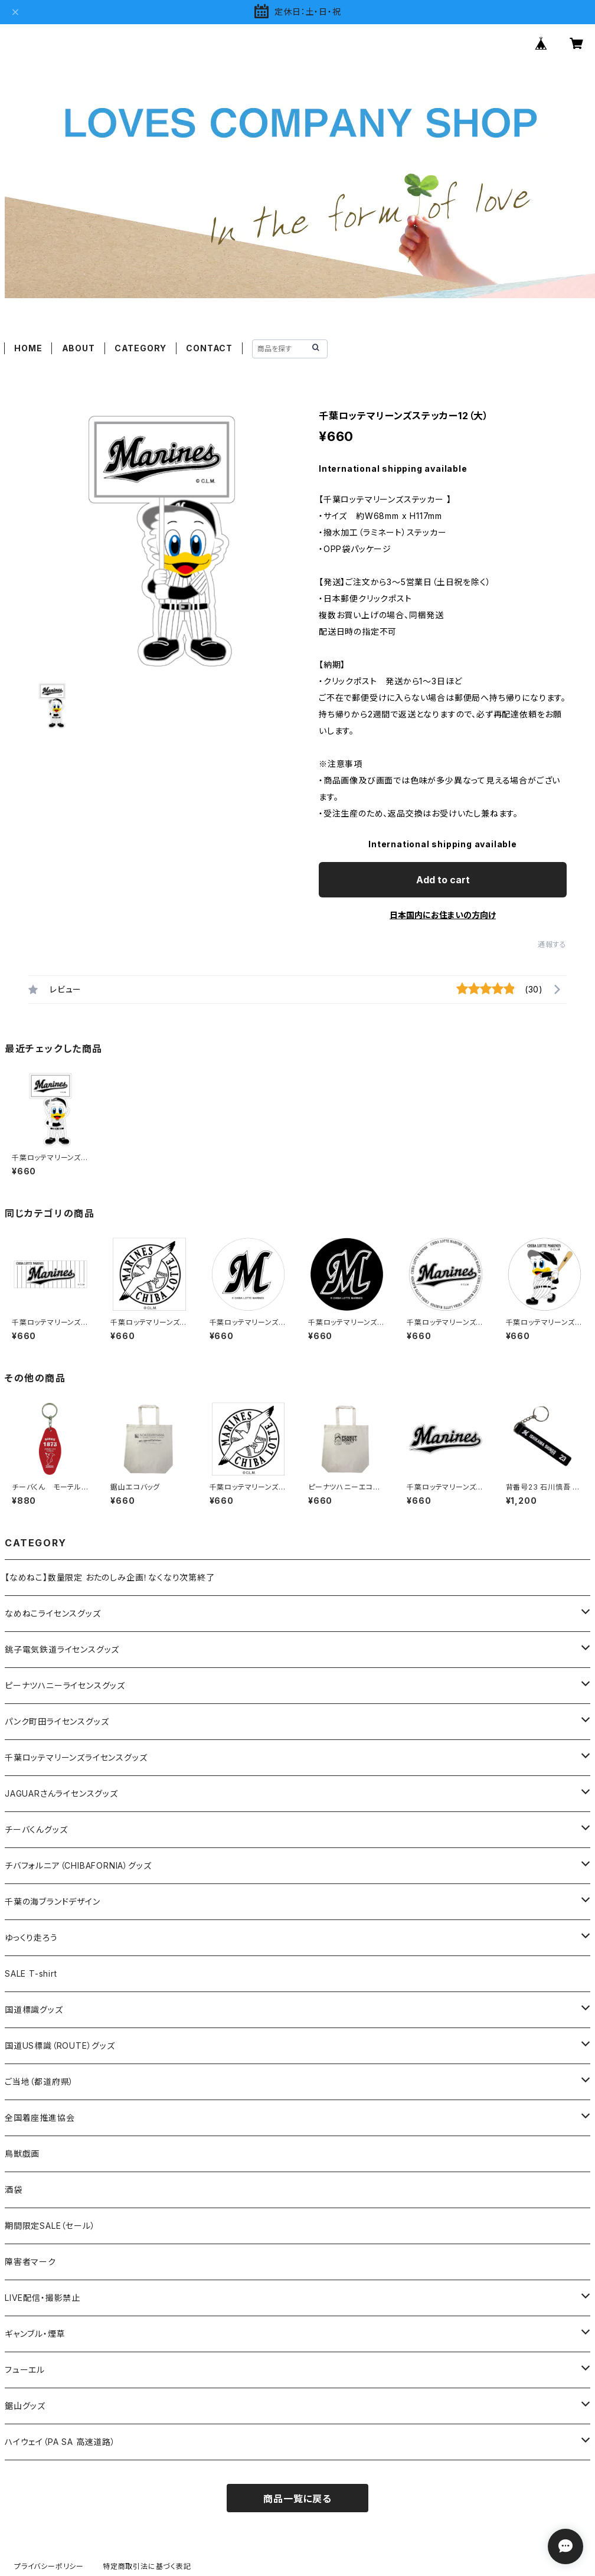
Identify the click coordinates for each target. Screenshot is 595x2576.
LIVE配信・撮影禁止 (42, 2298)
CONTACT (209, 348)
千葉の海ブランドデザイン (52, 1901)
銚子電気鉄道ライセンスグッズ (62, 1649)
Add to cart (443, 880)
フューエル (25, 2370)
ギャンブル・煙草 (35, 2334)
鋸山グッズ (25, 2406)
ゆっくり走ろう (31, 1937)
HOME (28, 348)
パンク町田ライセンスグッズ (57, 1721)
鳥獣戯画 (22, 2154)
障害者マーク (30, 2262)
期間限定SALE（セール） (50, 2226)
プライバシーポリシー (49, 2566)
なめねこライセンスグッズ (53, 1613)
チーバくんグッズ (36, 1829)
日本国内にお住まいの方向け (443, 915)
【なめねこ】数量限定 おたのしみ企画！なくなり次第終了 (110, 1577)
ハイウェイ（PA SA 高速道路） (60, 2442)
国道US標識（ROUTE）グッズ (60, 2045)
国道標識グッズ (34, 2009)
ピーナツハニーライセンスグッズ (65, 1685)
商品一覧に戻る (297, 2499)
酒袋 (13, 2190)
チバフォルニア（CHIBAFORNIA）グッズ (78, 1865)
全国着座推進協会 (39, 2118)
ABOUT (78, 348)
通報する (552, 944)
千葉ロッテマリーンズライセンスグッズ (76, 1757)
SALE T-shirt (31, 1973)
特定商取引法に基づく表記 (147, 2566)
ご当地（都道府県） (39, 2082)
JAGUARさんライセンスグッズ (61, 1793)
